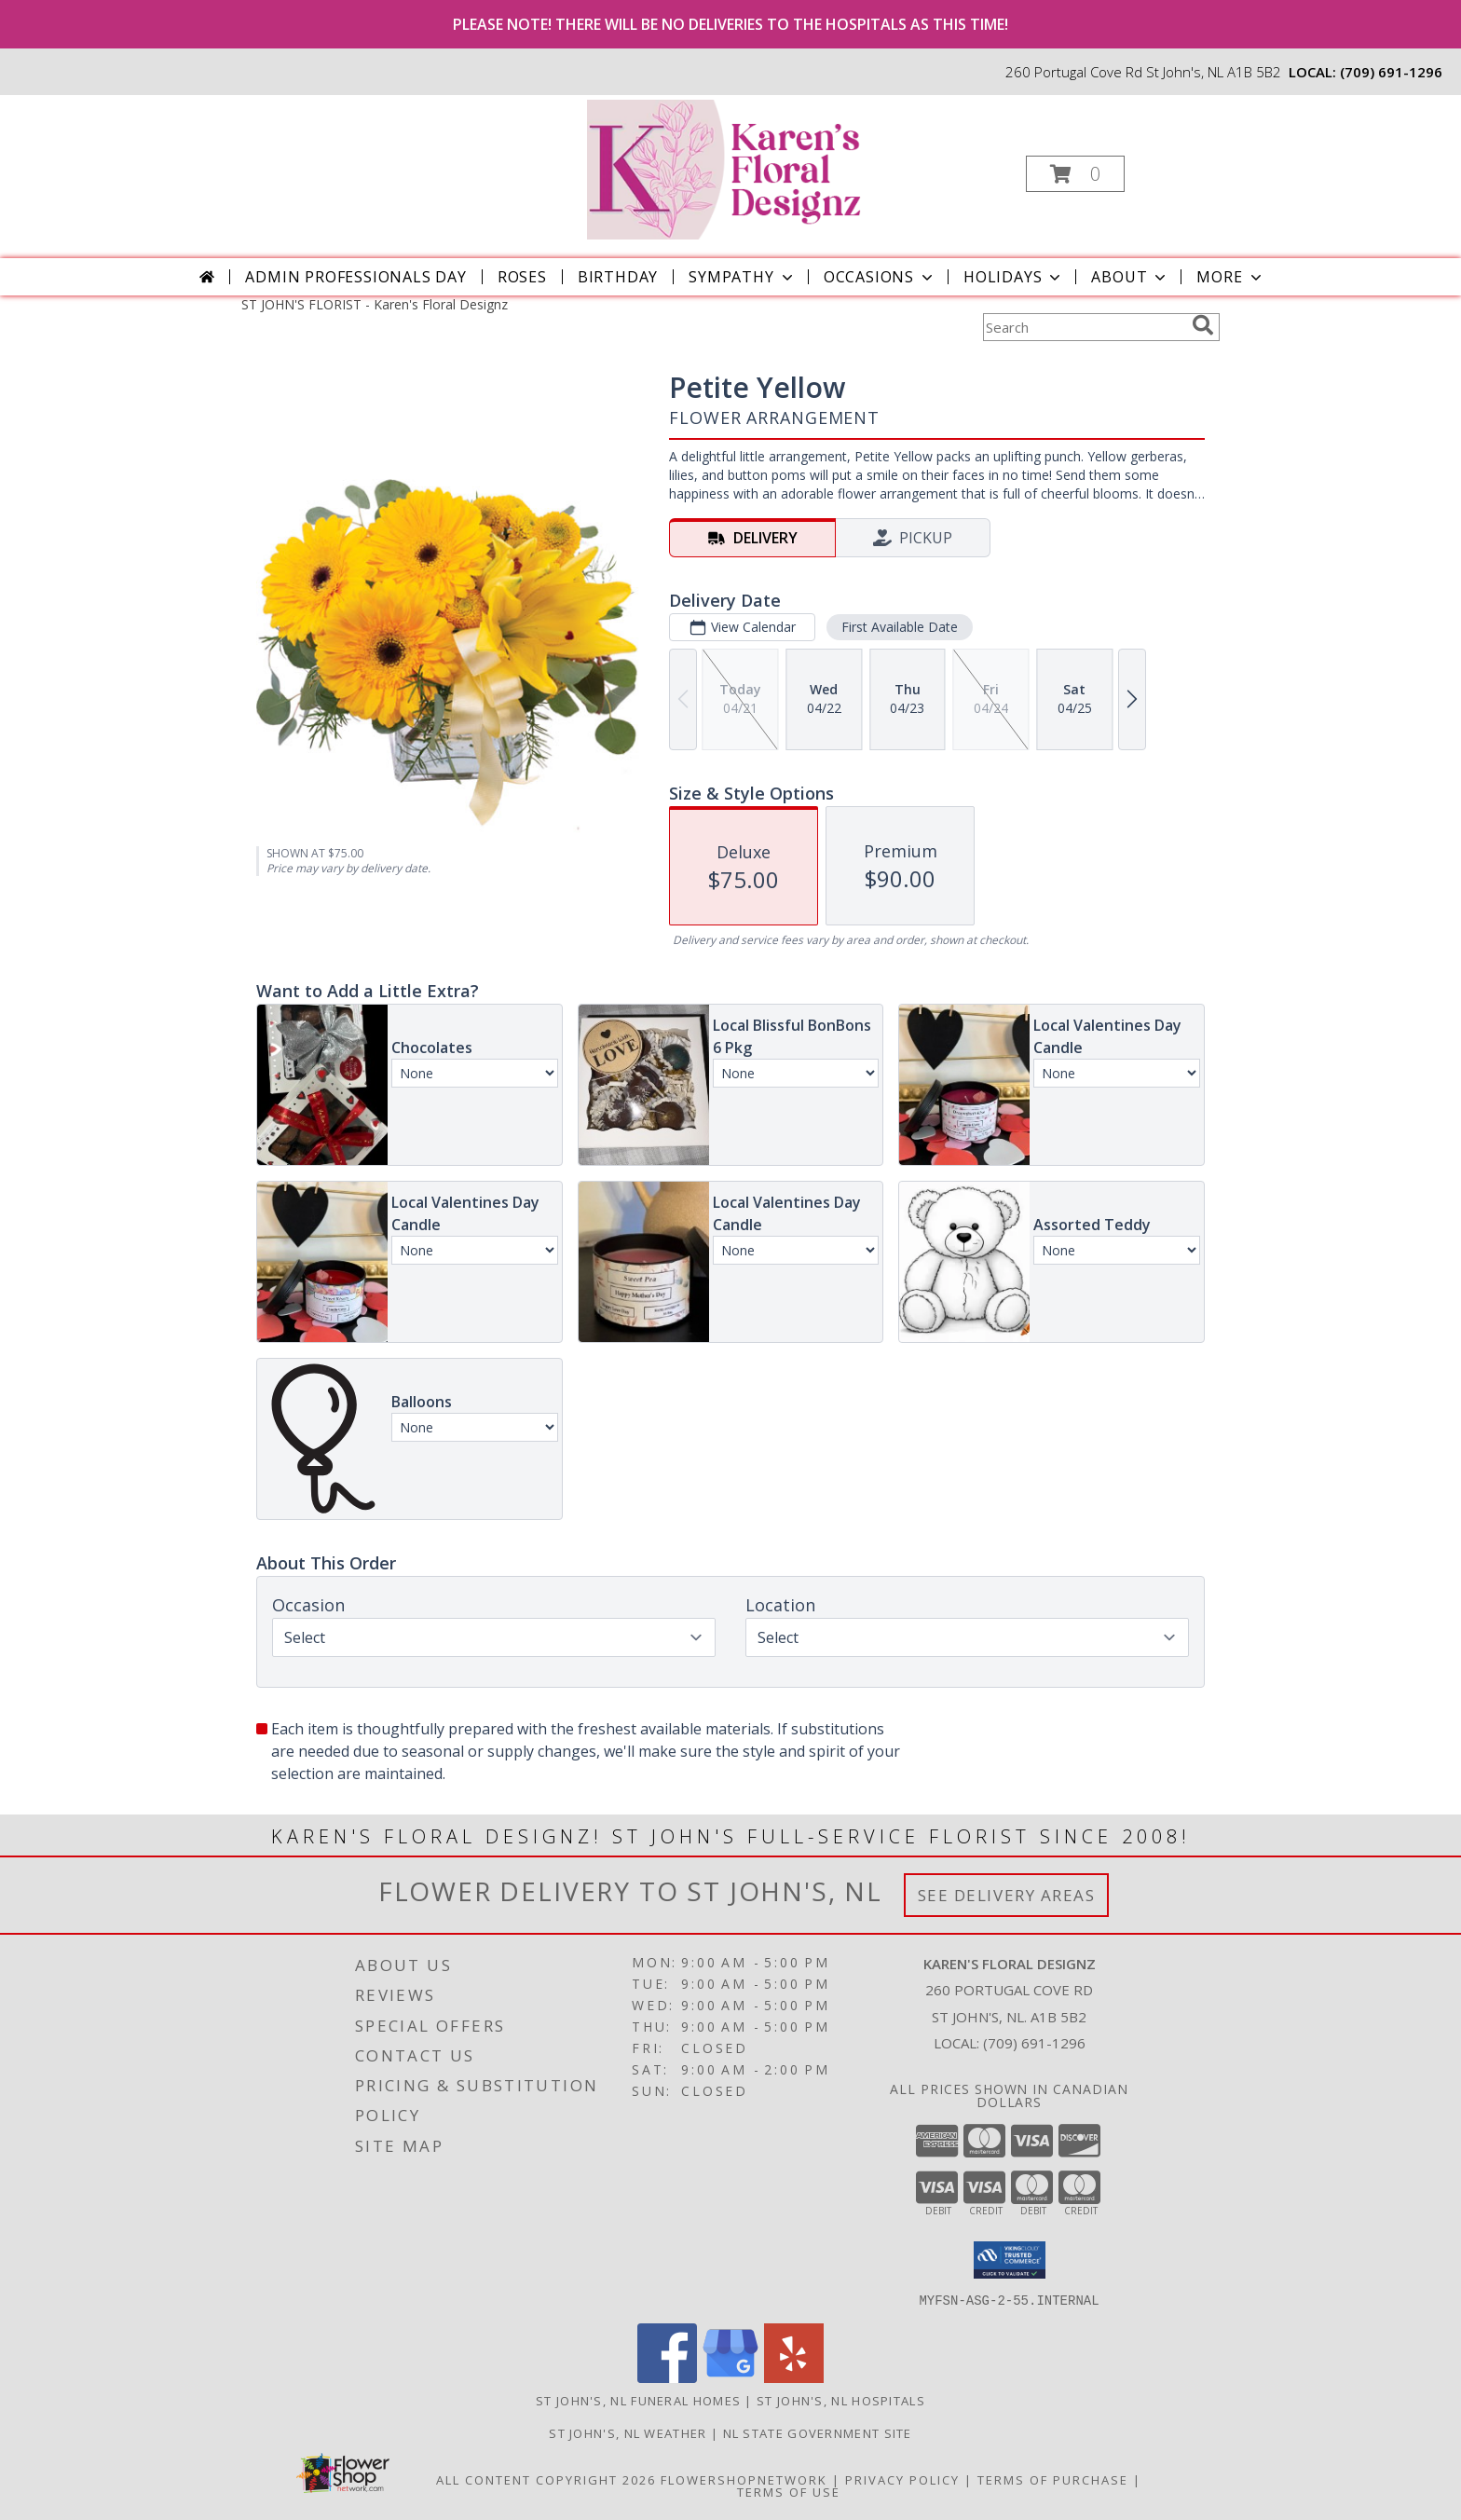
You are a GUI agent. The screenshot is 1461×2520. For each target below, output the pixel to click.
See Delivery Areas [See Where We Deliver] (1007, 1895)
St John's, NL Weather (627, 2432)
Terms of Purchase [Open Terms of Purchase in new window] (1052, 2479)
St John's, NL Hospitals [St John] (841, 2399)
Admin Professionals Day (355, 277)
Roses (522, 277)
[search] (1203, 325)
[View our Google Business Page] (730, 2377)
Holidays (1013, 277)
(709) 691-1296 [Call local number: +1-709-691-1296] (1391, 71)
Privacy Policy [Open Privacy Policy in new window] (902, 2479)
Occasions (880, 277)
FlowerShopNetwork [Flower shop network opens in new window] (744, 2479)
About (1130, 277)
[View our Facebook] (667, 2377)
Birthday (618, 277)
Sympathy (742, 277)
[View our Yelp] (794, 2377)
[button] (1075, 174)
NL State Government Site (817, 2432)
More (1230, 277)
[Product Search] (1083, 327)
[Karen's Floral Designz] (728, 168)
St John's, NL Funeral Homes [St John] (638, 2399)
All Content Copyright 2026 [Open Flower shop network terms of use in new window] (546, 2479)
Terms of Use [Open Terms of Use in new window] (788, 2491)
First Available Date (899, 627)
